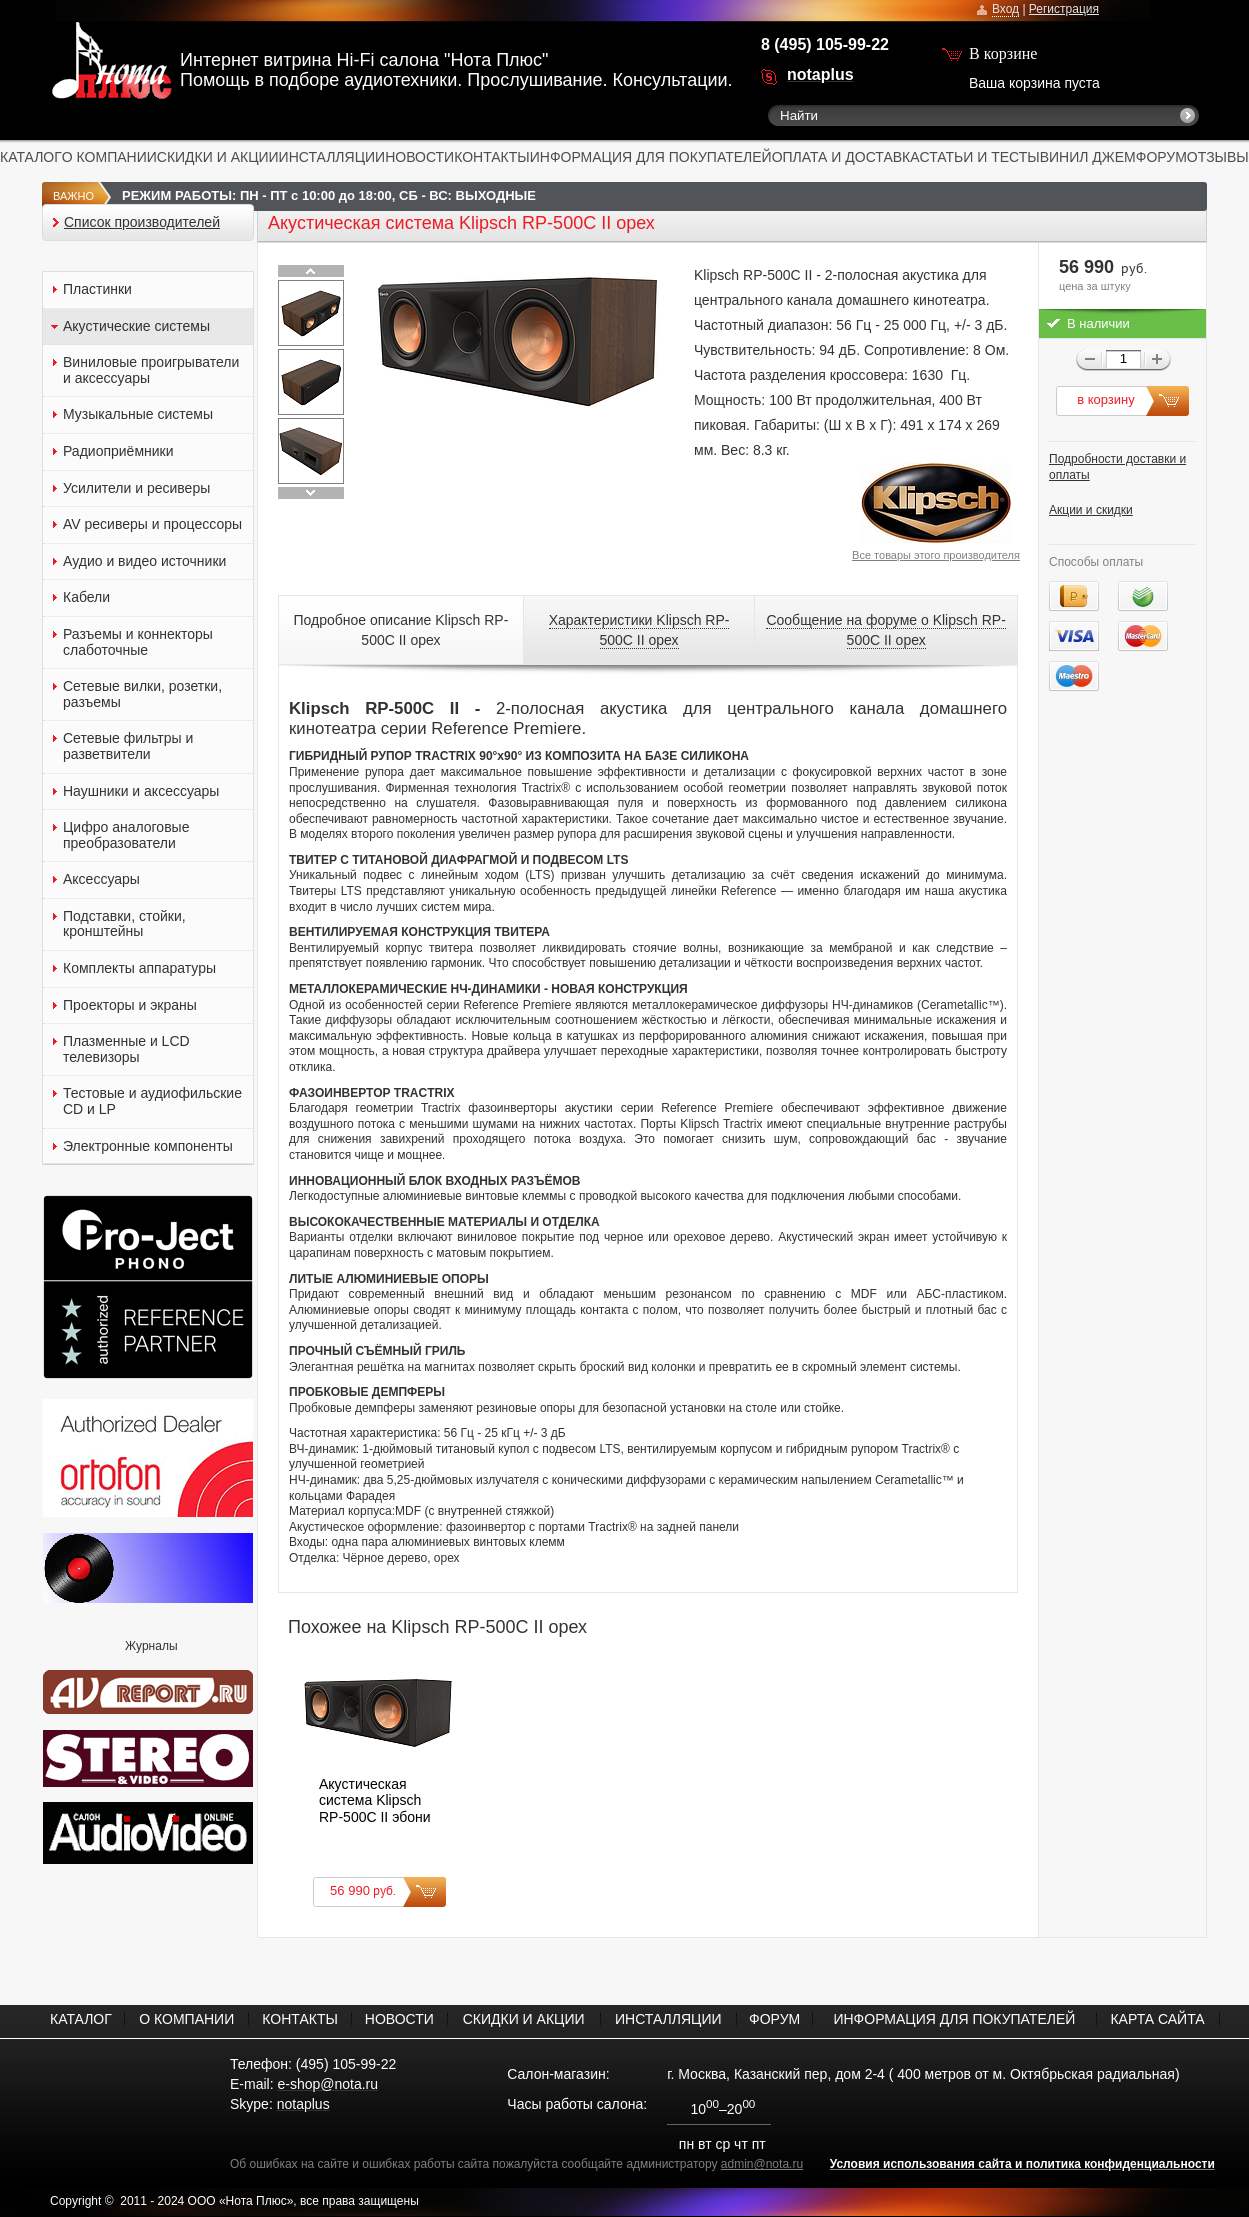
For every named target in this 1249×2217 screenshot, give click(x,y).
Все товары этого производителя (936, 555)
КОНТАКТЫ (492, 157)
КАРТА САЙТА (1157, 2019)
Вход (1005, 9)
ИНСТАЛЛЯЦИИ (332, 157)
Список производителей (142, 222)
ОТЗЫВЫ (1218, 157)
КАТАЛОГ (31, 157)
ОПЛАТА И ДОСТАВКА (846, 157)
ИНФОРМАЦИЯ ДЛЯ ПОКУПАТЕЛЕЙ (651, 157)
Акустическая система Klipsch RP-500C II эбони (375, 1800)
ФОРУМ (1161, 157)
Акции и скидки (1091, 510)
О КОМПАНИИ (109, 157)
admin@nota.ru (762, 2164)
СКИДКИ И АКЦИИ (218, 157)
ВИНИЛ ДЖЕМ (1088, 157)
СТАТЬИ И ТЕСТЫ (980, 157)
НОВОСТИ (419, 157)
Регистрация (1064, 9)
